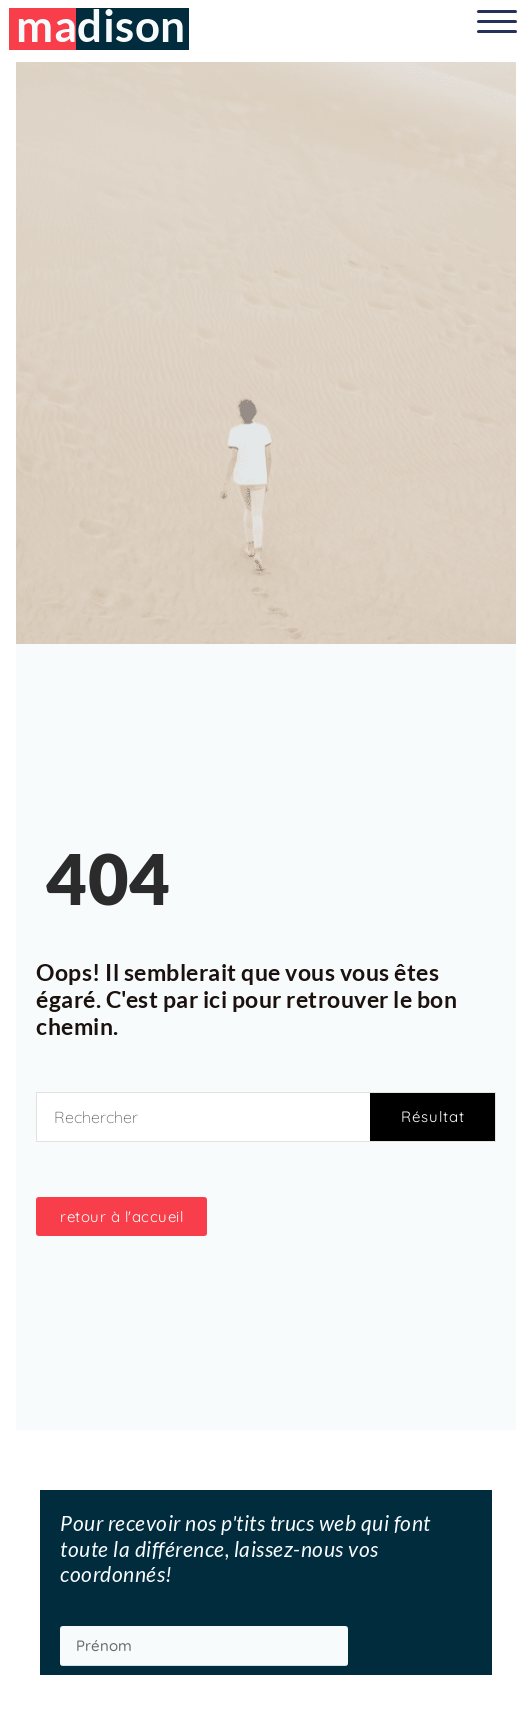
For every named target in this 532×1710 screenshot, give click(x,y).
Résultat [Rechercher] (433, 1116)
